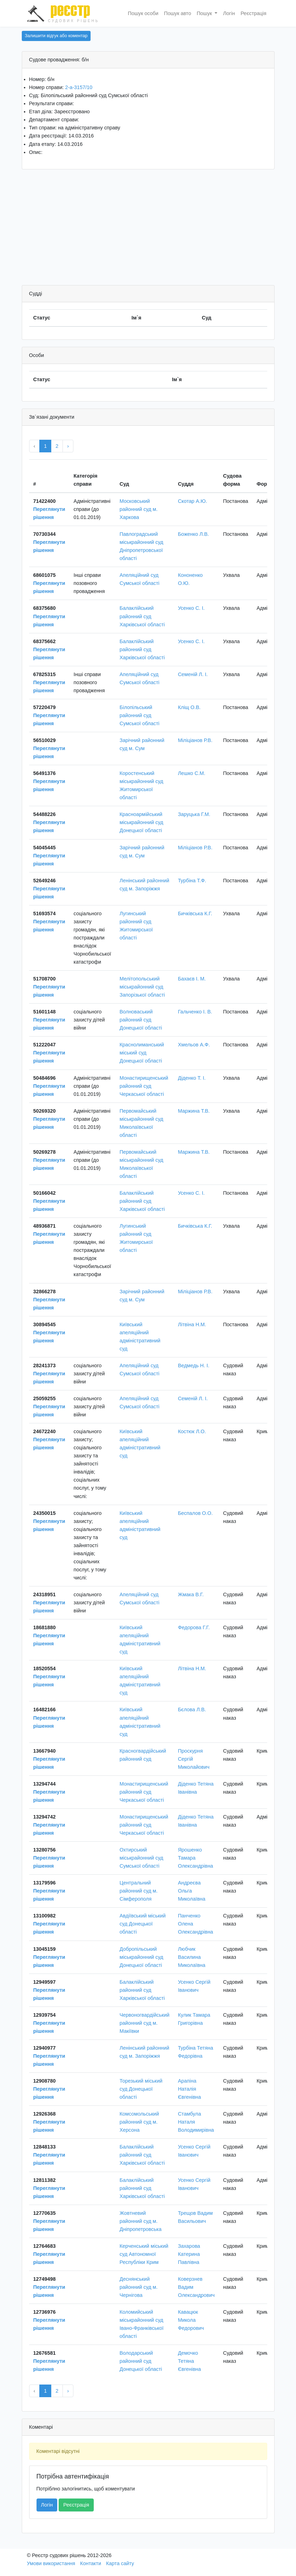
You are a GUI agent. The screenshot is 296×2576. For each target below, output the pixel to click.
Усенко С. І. (191, 608)
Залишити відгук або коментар (56, 35)
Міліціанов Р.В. (195, 740)
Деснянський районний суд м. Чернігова (138, 2287)
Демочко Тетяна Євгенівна (189, 2361)
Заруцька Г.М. (194, 814)
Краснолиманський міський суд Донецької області (141, 1053)
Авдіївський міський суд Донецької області (142, 1924)
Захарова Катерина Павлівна (189, 2254)
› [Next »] (68, 446)
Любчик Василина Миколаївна (191, 1957)
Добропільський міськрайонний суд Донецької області (141, 1957)
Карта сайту (120, 2563)
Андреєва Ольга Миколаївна (191, 1891)
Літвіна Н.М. (192, 1324)
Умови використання (51, 2563)
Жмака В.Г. (191, 1594)
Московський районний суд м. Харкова (138, 509)
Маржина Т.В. (194, 1111)
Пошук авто (177, 13)
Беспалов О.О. (195, 1513)
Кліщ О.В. (189, 707)
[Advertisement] (148, 229)
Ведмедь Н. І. (194, 1365)
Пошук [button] (205, 13)
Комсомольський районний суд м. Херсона (139, 2122)
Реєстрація (253, 13)
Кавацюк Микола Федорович (191, 2320)
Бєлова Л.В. (192, 1709)
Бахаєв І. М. (192, 979)
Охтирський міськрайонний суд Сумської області (141, 1858)
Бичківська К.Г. (195, 913)
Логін (229, 13)
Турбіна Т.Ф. (192, 880)
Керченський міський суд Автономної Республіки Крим (143, 2254)
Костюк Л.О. (192, 1431)
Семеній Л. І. (193, 674)
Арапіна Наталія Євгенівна (189, 2089)
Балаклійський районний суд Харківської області (142, 616)
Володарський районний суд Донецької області (140, 2361)
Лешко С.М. (191, 773)
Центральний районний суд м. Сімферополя (138, 1891)
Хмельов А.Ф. (194, 1044)
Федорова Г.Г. (194, 1627)
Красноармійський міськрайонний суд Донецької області (141, 822)
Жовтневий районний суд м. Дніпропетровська (140, 2221)
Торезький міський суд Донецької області (140, 2089)
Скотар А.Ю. (192, 501)
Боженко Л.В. (193, 534)
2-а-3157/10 (78, 87)
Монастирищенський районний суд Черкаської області (143, 1086)
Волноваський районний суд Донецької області (140, 1020)
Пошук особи (143, 13)
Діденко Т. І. (192, 1078)
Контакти (90, 2563)
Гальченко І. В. (195, 1011)
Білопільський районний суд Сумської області (139, 715)
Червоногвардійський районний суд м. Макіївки (144, 2023)
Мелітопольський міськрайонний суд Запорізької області (142, 987)
